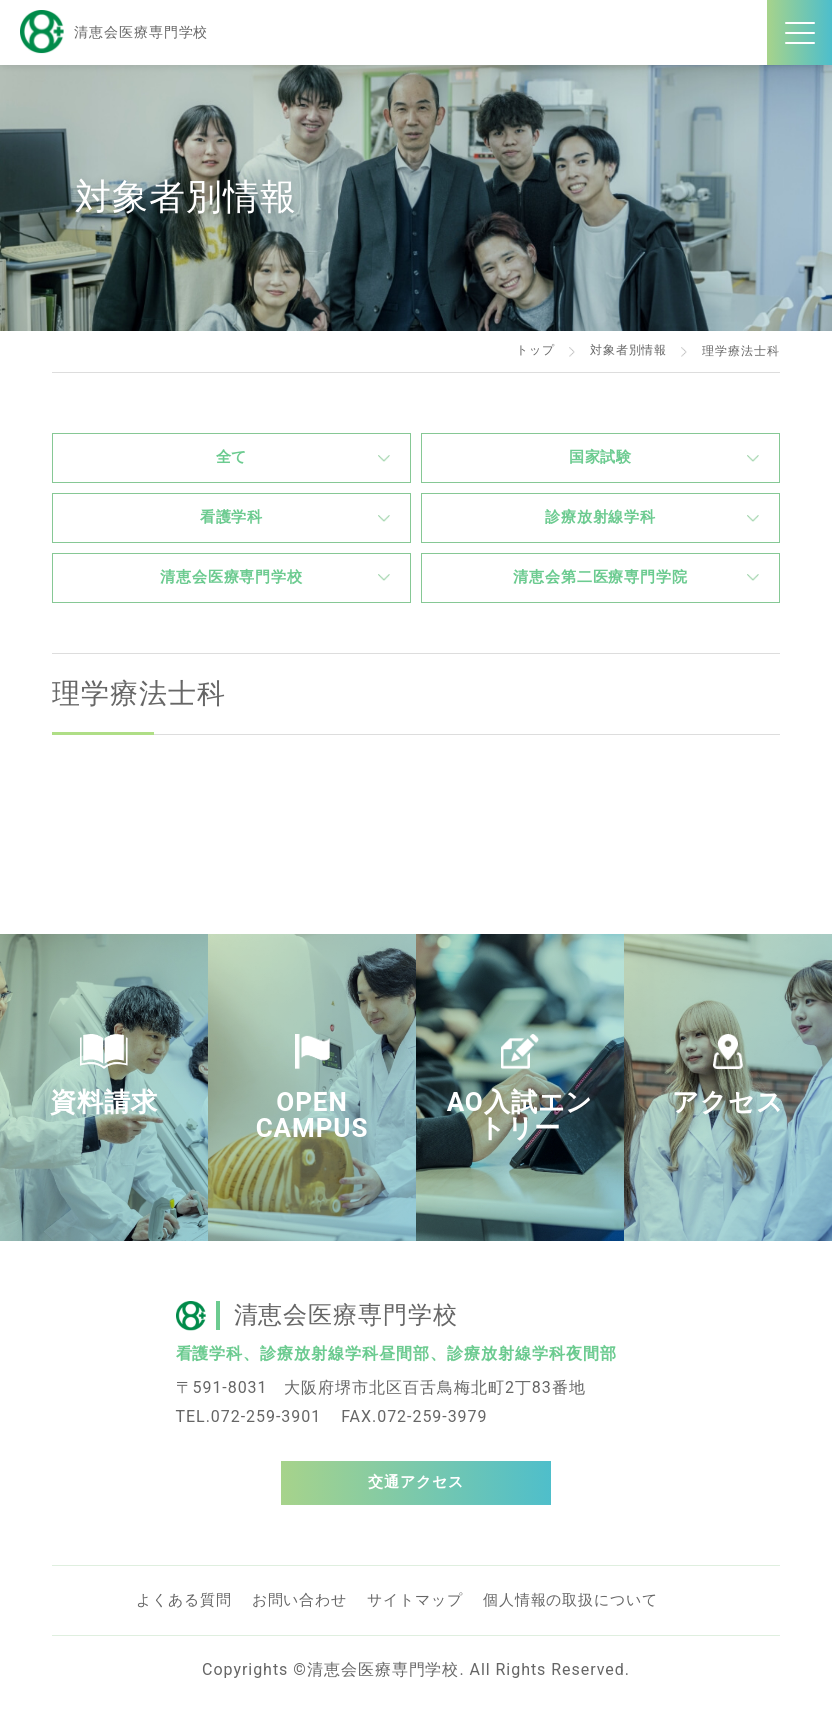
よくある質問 (187, 1619)
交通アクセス (416, 1499)
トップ (535, 351)
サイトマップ (431, 1619)
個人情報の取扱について (594, 1619)
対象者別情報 (628, 351)
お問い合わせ (309, 1619)
